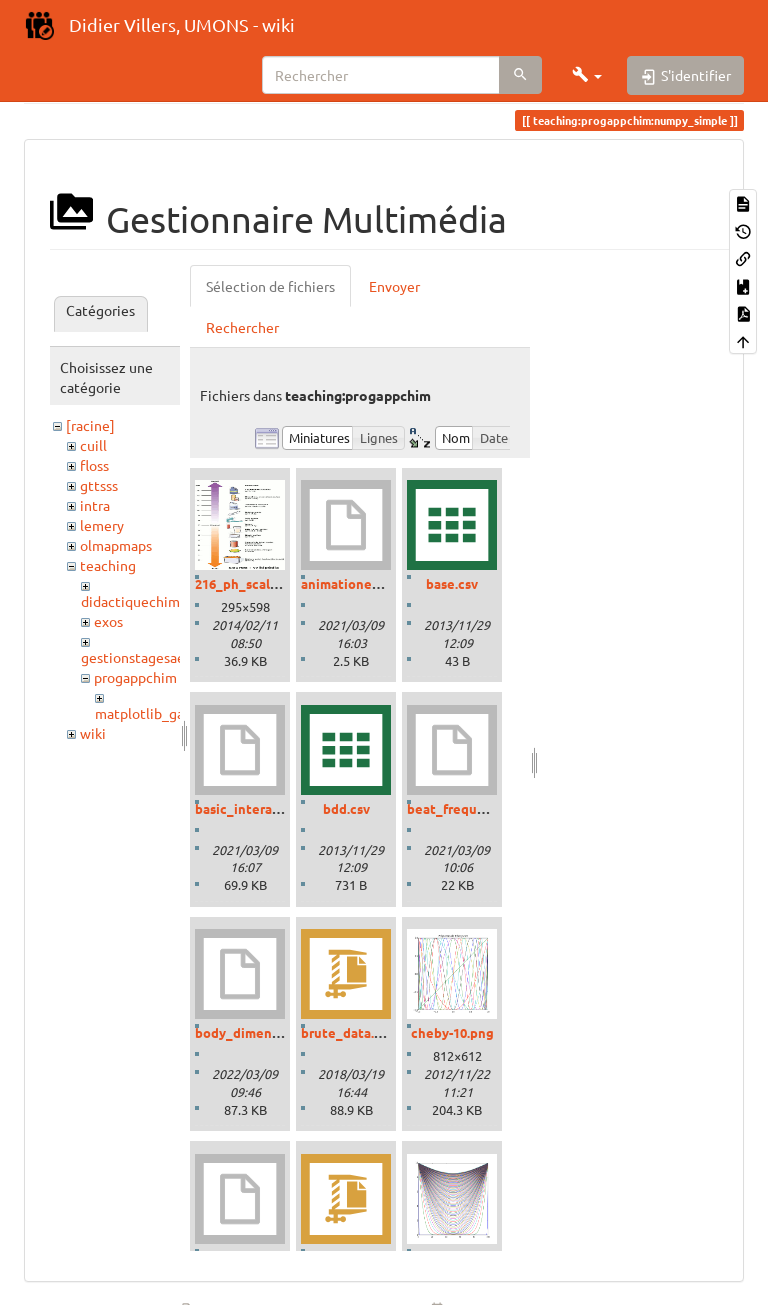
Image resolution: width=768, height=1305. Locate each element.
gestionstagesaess (139, 657)
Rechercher (242, 327)
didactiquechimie (136, 601)
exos (108, 621)
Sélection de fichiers (270, 286)
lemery (102, 525)
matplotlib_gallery (153, 713)
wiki (93, 733)
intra (95, 505)
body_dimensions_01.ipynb (279, 1032)
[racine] (90, 425)
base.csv (452, 583)
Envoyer (394, 286)
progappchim (135, 677)
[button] (587, 75)
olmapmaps (116, 545)
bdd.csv (346, 808)
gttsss (99, 485)
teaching (108, 565)
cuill (93, 445)
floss (94, 465)
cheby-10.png (452, 1032)
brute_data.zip (347, 1032)
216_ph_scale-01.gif (255, 583)
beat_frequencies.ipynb (481, 808)
